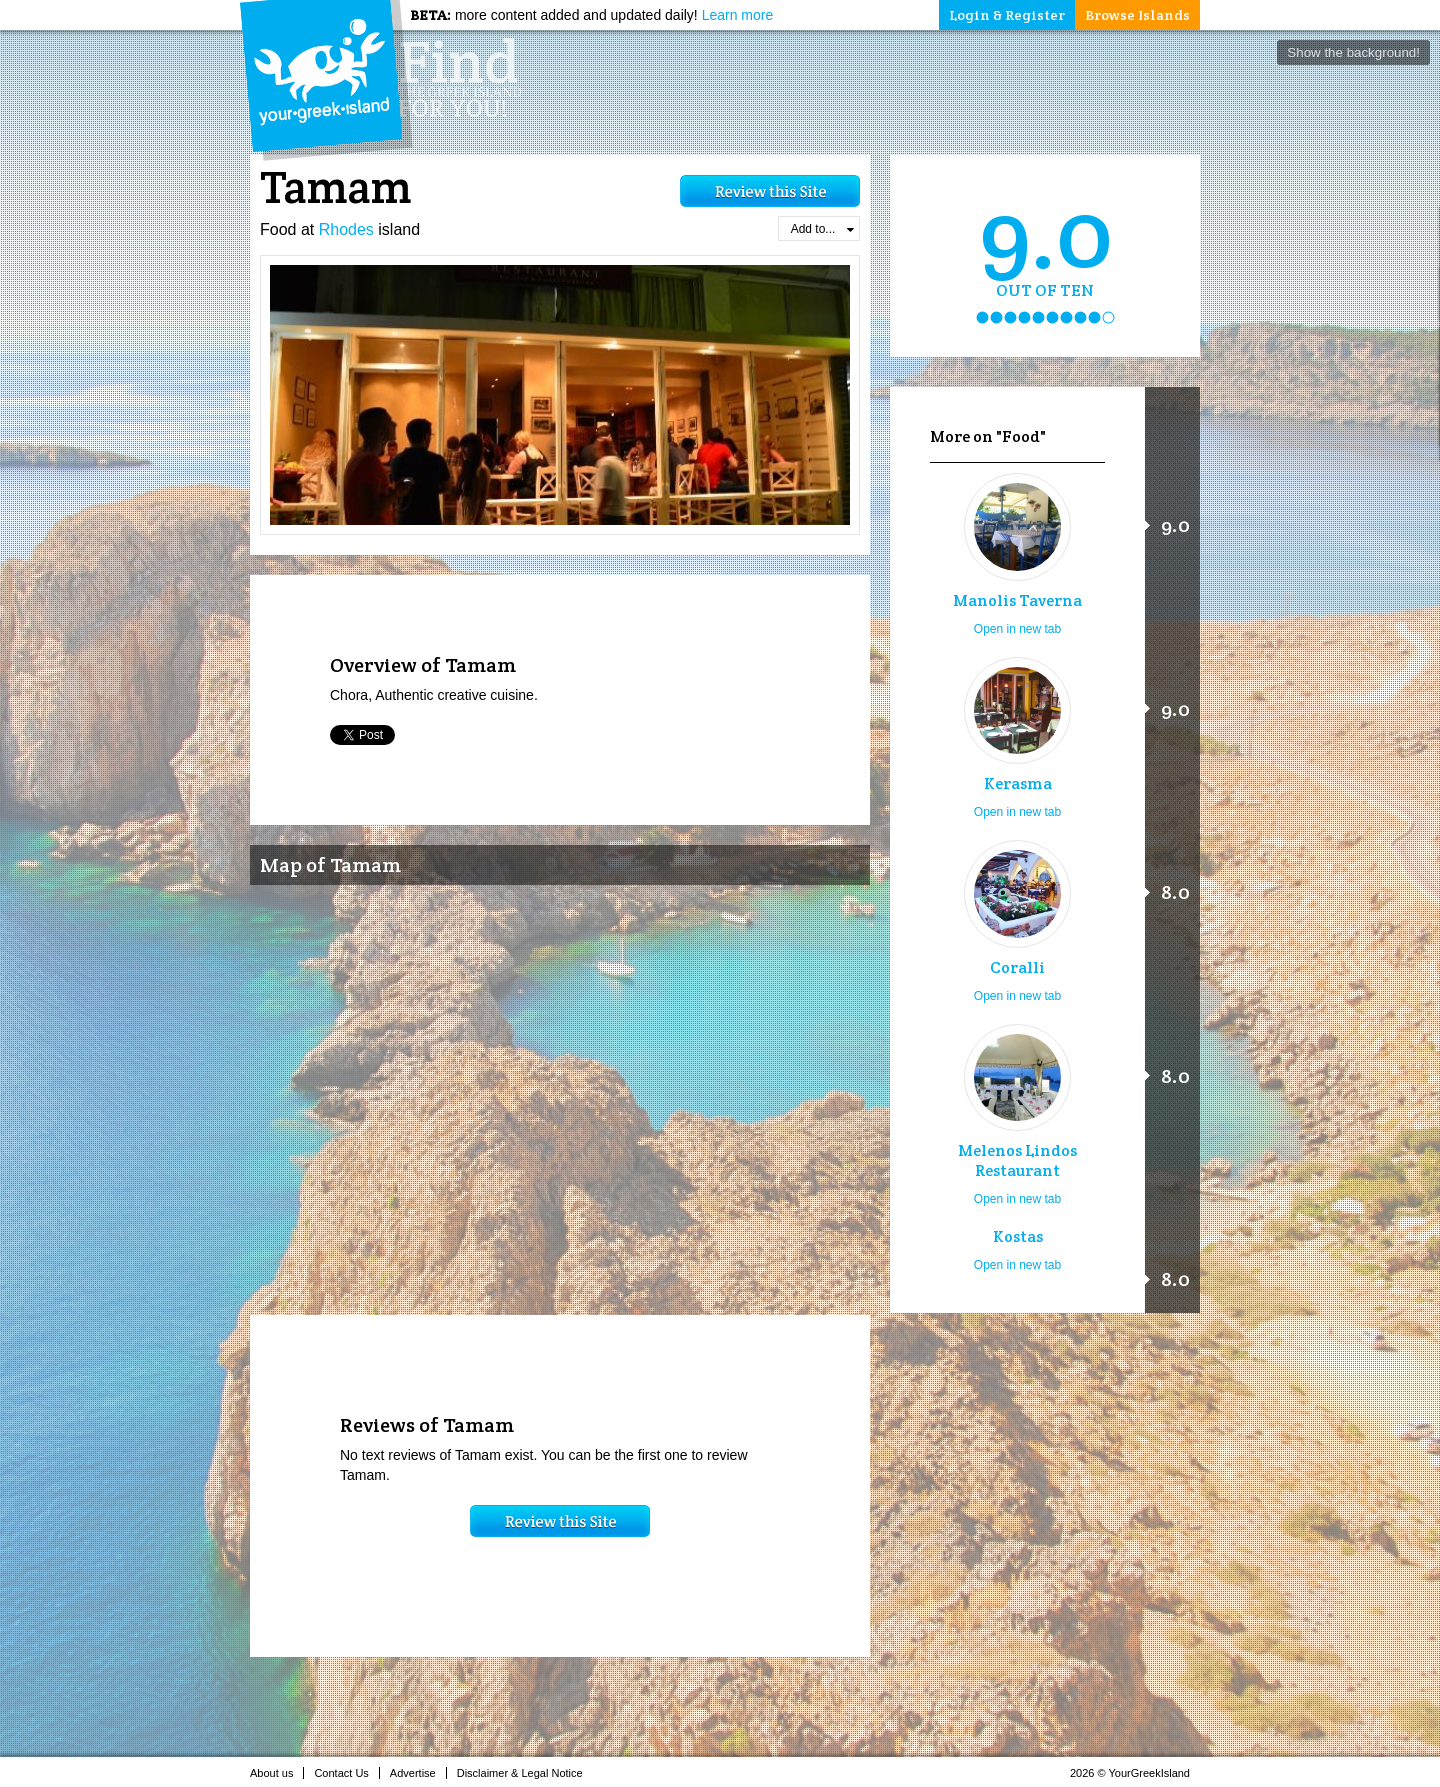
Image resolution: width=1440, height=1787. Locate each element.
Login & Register (1007, 15)
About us (277, 1773)
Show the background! (1353, 52)
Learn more (738, 15)
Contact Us (346, 1773)
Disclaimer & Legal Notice (525, 1773)
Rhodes (346, 229)
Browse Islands (1137, 15)
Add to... (822, 229)
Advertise (418, 1773)
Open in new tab (1017, 629)
